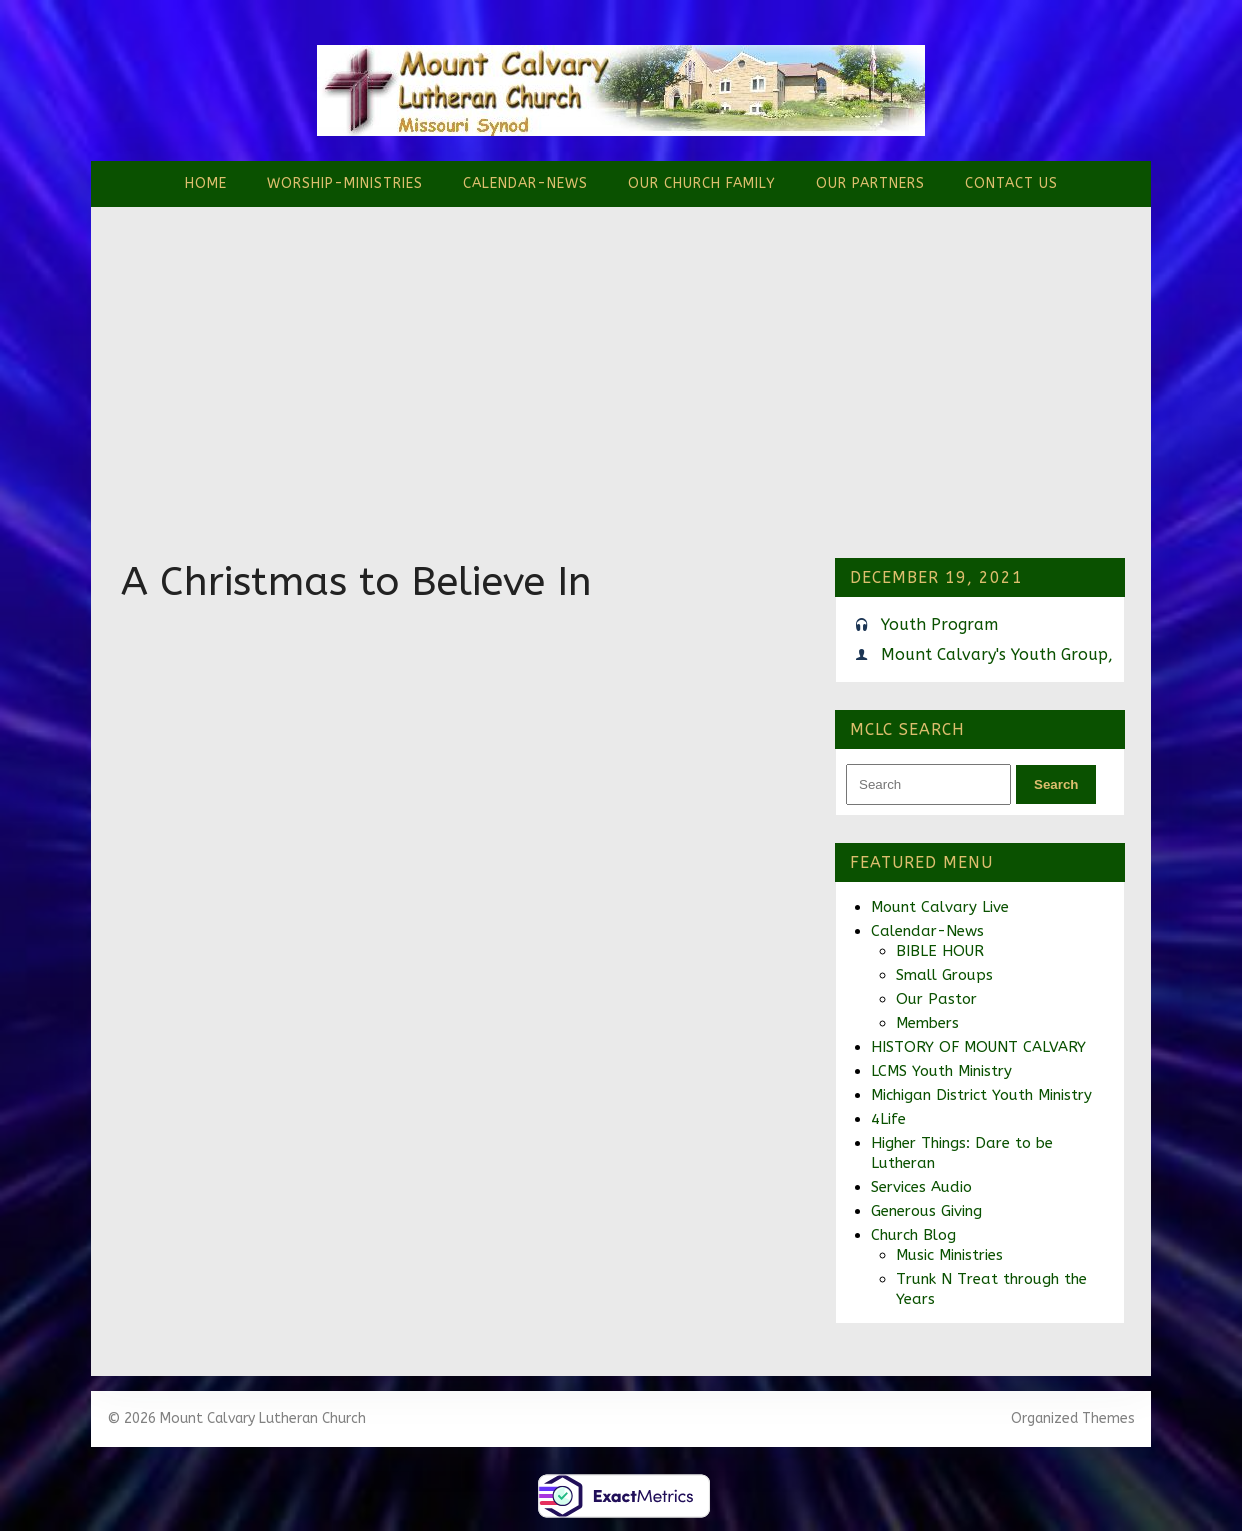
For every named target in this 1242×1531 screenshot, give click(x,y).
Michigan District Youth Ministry (981, 1095)
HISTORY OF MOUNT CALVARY (978, 1047)
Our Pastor (936, 999)
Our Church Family (702, 183)
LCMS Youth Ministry (941, 1071)
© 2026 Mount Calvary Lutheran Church (236, 1418)
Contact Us (1011, 183)
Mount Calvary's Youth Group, (997, 654)
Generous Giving (926, 1211)
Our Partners (870, 183)
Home (206, 183)
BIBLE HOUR (940, 951)
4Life (888, 1119)
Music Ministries (949, 1255)
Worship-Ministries (345, 183)
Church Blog (913, 1235)
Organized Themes (1073, 1418)
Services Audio (921, 1187)
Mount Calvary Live (940, 907)
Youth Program (939, 624)
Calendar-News (525, 183)
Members (927, 1023)
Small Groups (944, 975)
